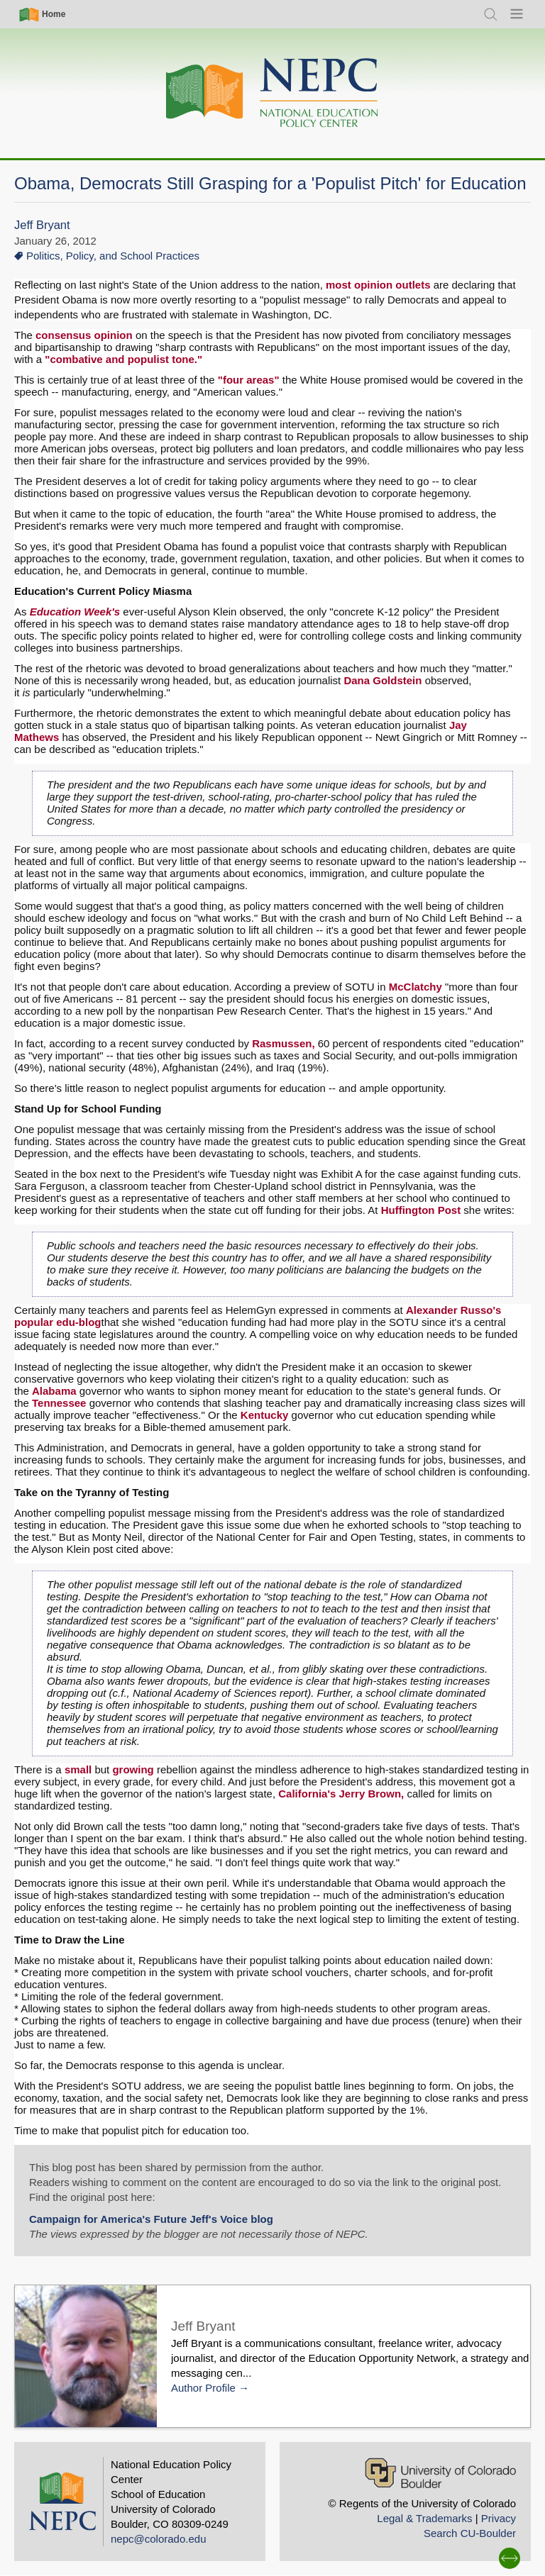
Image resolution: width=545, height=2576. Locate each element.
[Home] (272, 93)
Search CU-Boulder (470, 2533)
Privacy (498, 2518)
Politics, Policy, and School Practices (112, 256)
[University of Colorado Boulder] (440, 2473)
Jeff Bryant (42, 225)
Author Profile (203, 2388)
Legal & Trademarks (424, 2518)
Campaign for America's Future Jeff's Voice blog (151, 2219)
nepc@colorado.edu (159, 2539)
